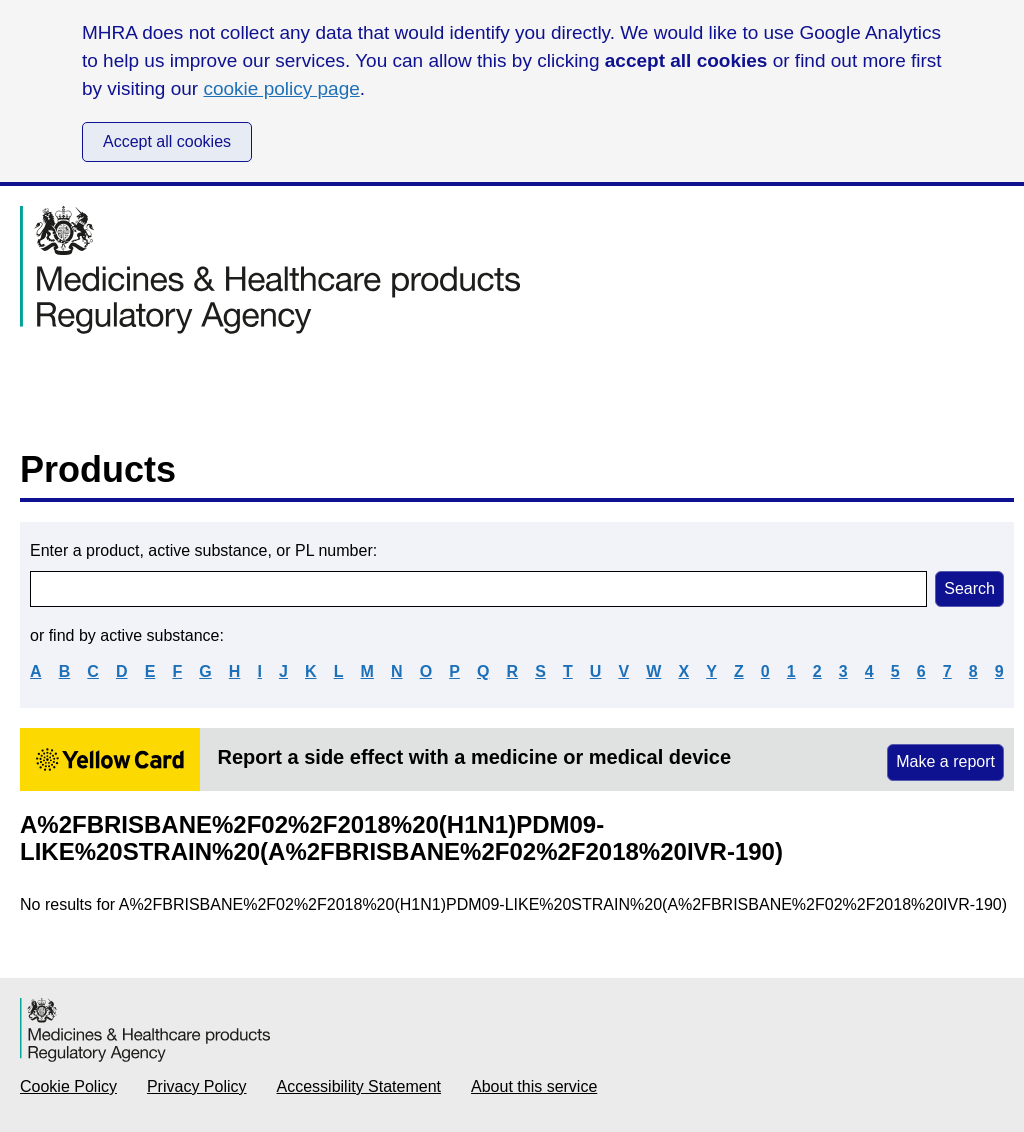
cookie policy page (281, 88)
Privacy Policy (197, 1086)
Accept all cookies (167, 141)
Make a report (945, 761)
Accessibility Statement (359, 1086)
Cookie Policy (68, 1086)
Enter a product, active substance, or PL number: (203, 550)
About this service (534, 1086)
